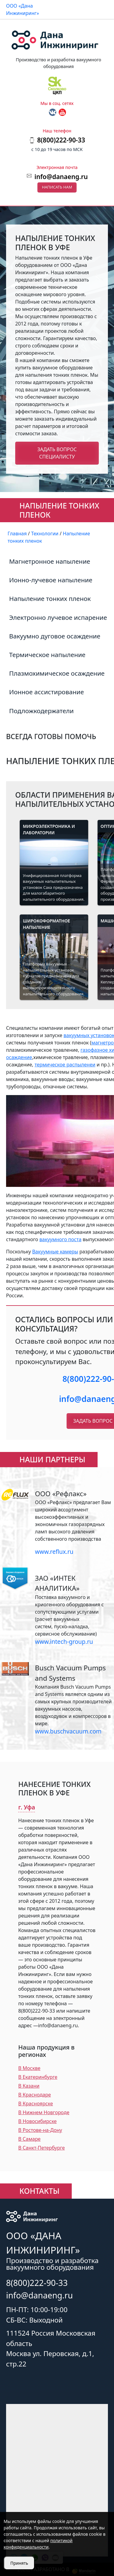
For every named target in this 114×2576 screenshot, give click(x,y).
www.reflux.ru (54, 1551)
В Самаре (29, 2139)
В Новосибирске (37, 2121)
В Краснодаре (34, 2094)
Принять (19, 2563)
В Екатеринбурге (37, 2077)
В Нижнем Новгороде (43, 2112)
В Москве (29, 2068)
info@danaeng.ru (61, 176)
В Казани (29, 2085)
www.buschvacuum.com (68, 1731)
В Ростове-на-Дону (40, 2130)
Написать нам (57, 187)
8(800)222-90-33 (37, 2282)
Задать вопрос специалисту (57, 453)
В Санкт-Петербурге (41, 2147)
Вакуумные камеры (55, 1251)
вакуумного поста (60, 1239)
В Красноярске (35, 2103)
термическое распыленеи (65, 1064)
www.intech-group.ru (64, 1641)
